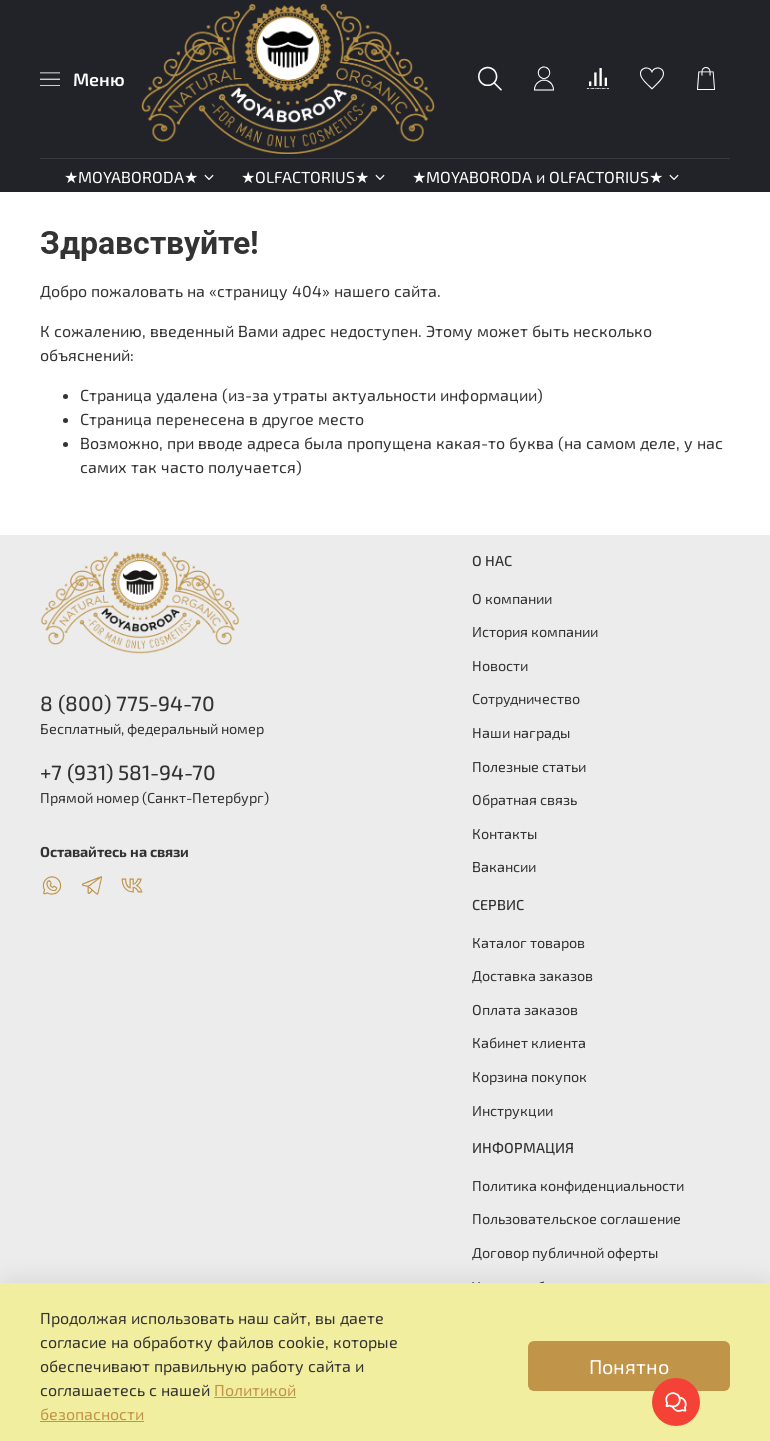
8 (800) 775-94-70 (127, 702)
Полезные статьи (529, 766)
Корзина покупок (529, 1076)
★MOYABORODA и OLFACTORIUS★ (547, 176)
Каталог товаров (528, 942)
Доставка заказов (532, 975)
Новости (500, 665)
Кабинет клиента (529, 1042)
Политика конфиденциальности (578, 1185)
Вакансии (504, 866)
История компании (535, 631)
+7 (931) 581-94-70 (128, 771)
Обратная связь (524, 799)
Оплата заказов (525, 1009)
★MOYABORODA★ (140, 176)
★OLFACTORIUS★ (314, 176)
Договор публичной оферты (565, 1252)
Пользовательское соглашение (576, 1218)
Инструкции (512, 1110)
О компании (512, 598)
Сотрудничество (526, 698)
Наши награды (521, 732)
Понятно (629, 1366)
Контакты (504, 833)
